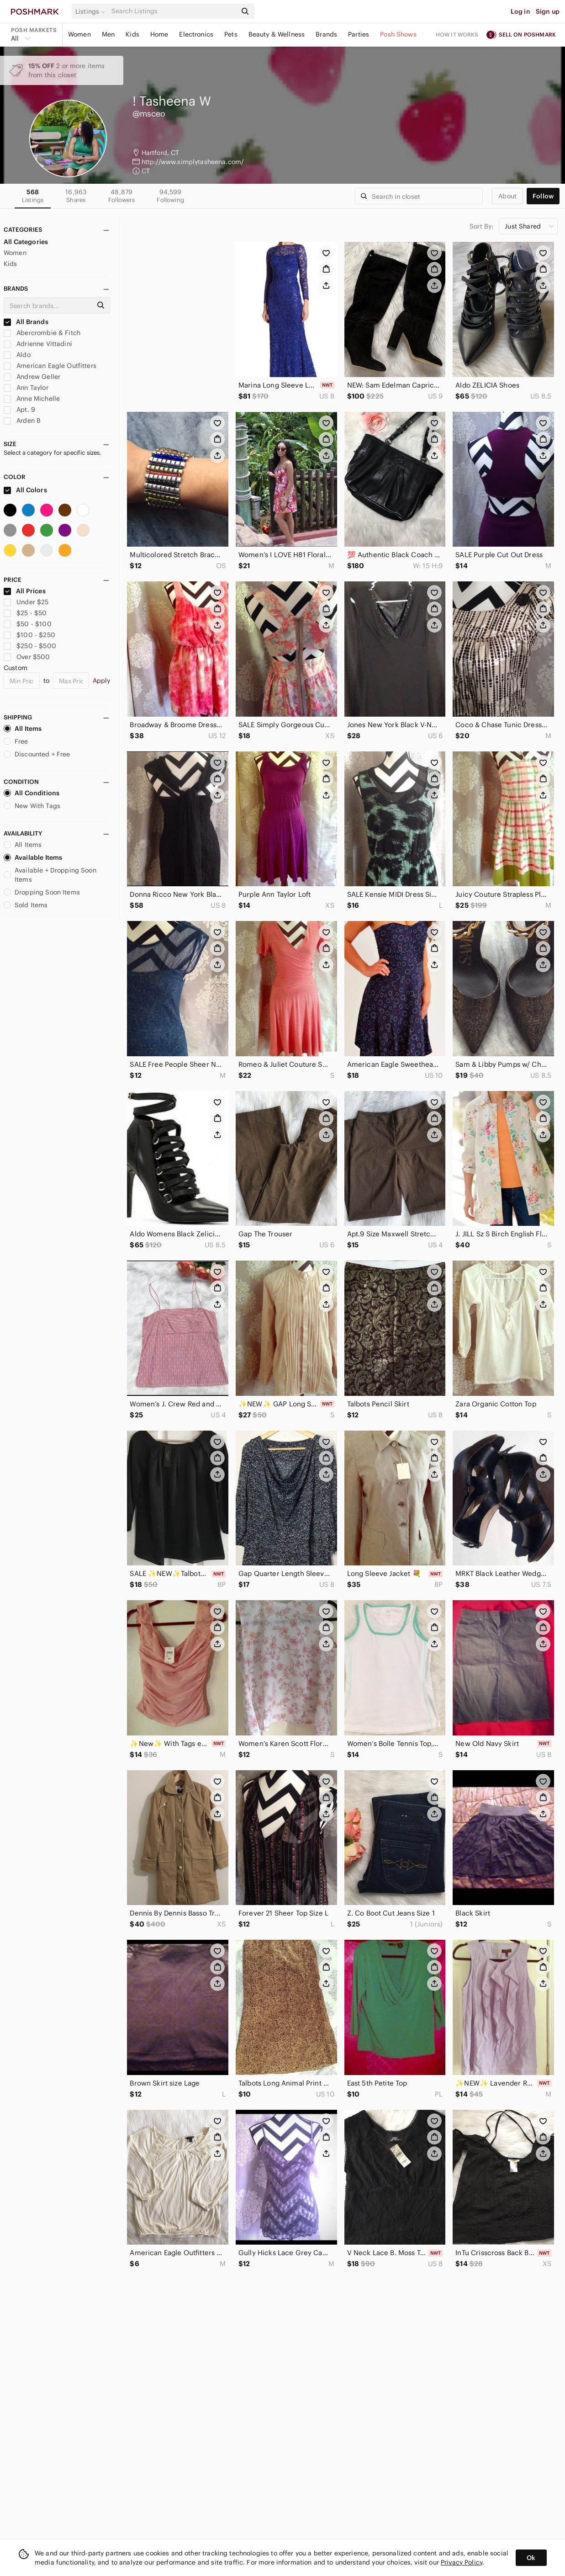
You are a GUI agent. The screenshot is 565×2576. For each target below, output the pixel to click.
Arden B (22, 420)
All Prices (25, 591)
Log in (520, 11)
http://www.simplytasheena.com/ (193, 162)
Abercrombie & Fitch (42, 333)
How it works (457, 34)
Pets (231, 34)
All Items (23, 728)
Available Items (33, 857)
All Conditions (31, 793)
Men (108, 34)
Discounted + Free (37, 754)
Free (16, 741)
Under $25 (26, 602)
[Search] (173, 11)
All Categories (26, 242)
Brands (326, 34)
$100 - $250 (29, 635)
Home (159, 34)
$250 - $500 (30, 646)
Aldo (17, 355)
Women (79, 34)
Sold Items (26, 905)
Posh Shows (398, 34)
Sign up (548, 11)
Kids (132, 34)
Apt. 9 (19, 409)
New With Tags (32, 806)
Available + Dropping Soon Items (50, 875)
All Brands (26, 322)
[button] (91, 11)
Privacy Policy (461, 2562)
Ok (531, 2558)
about (507, 196)
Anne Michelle (32, 398)
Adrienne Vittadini (38, 344)
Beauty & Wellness (276, 34)
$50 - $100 (28, 624)
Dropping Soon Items (42, 892)
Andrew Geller (32, 377)
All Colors (25, 490)
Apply (102, 680)
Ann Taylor (26, 387)
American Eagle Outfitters (50, 366)
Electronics (196, 34)
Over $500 (27, 657)
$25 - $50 (25, 613)
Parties (358, 34)
